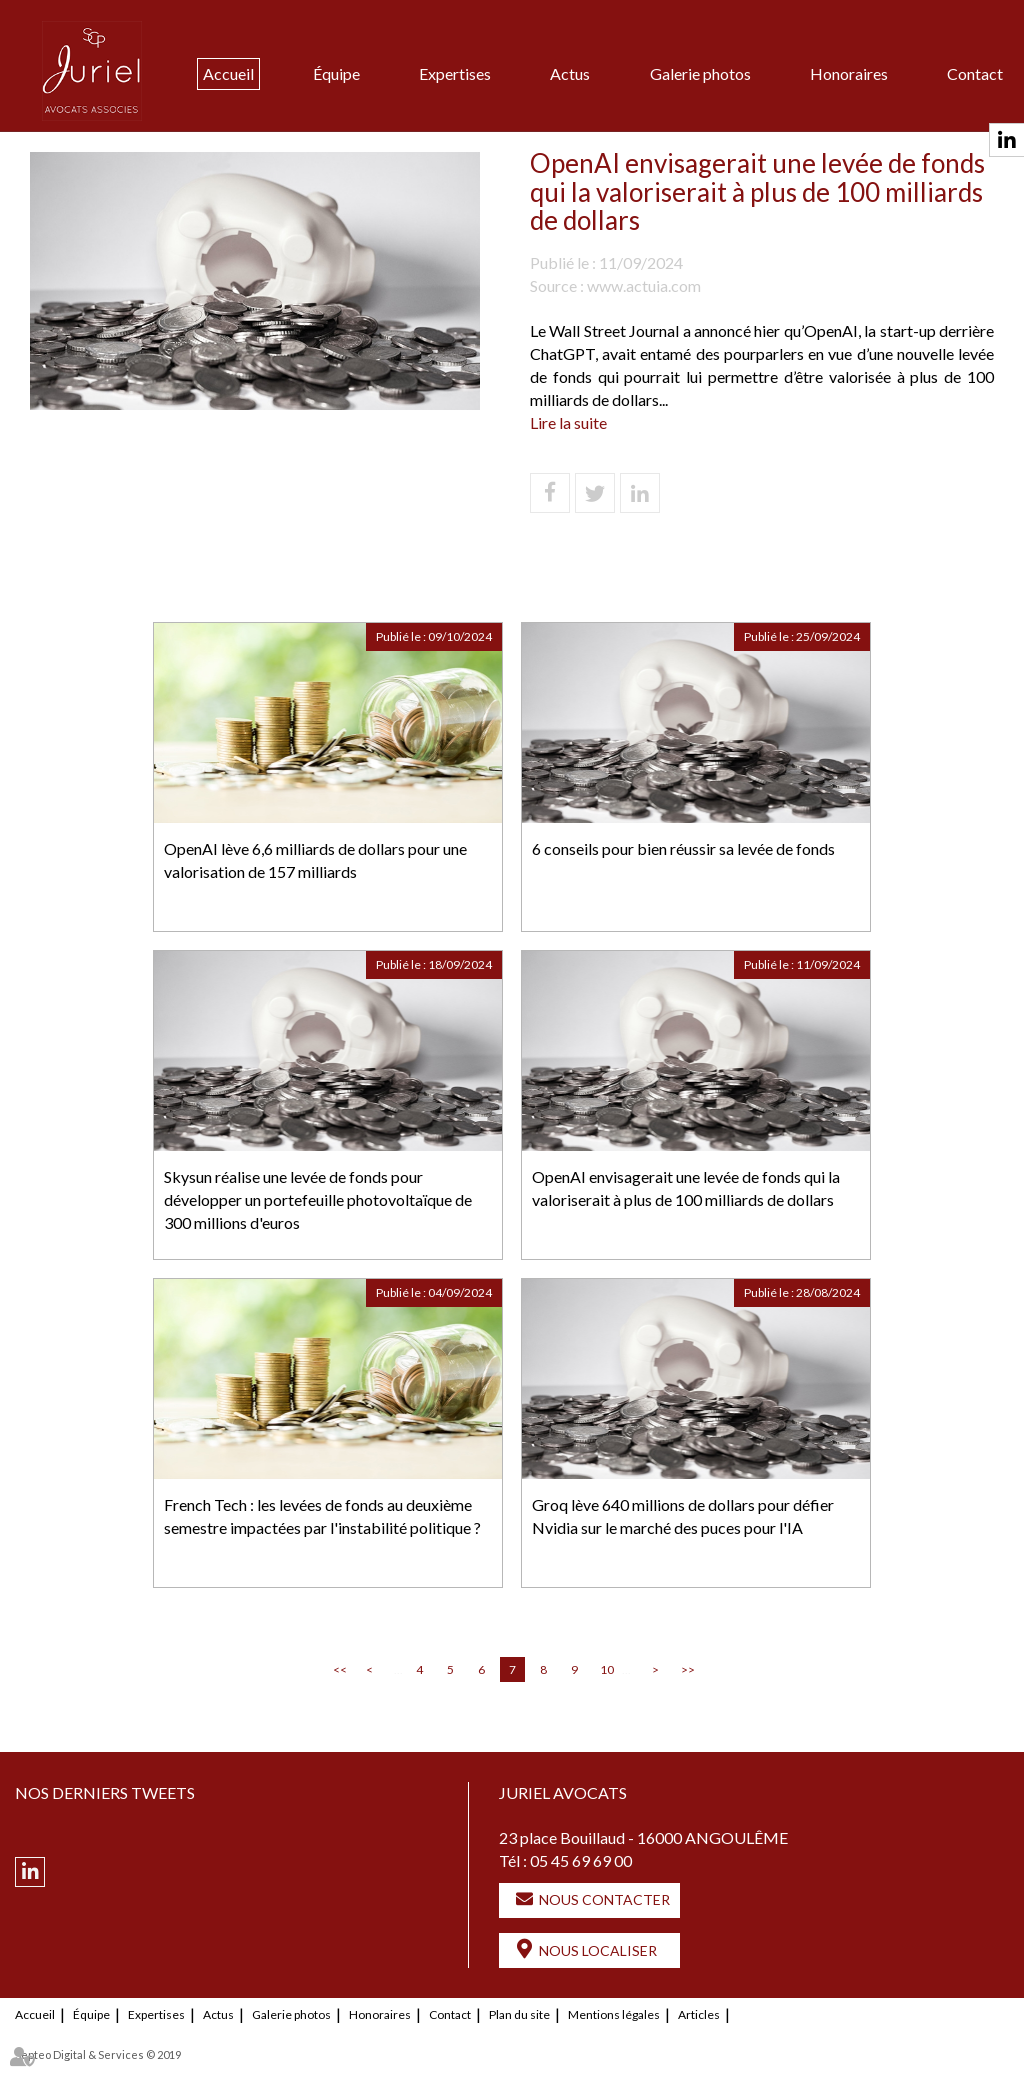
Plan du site (519, 2014)
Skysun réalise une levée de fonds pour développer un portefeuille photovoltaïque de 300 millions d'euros (318, 1199)
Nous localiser (598, 1950)
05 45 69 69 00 (581, 1860)
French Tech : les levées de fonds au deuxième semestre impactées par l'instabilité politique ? (322, 1516)
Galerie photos (700, 73)
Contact (975, 73)
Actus (570, 73)
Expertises (455, 73)
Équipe (336, 73)
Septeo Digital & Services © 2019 (98, 2054)
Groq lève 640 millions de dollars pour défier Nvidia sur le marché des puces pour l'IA (683, 1516)
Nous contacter (604, 1899)
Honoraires (849, 73)
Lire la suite (568, 422)
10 (607, 1669)
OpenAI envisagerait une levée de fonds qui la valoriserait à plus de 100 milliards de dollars (686, 1188)
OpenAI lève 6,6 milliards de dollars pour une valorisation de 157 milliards (315, 860)
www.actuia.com (644, 285)
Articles (699, 2014)
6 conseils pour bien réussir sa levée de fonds (683, 848)
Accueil (228, 73)
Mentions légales (614, 2014)
